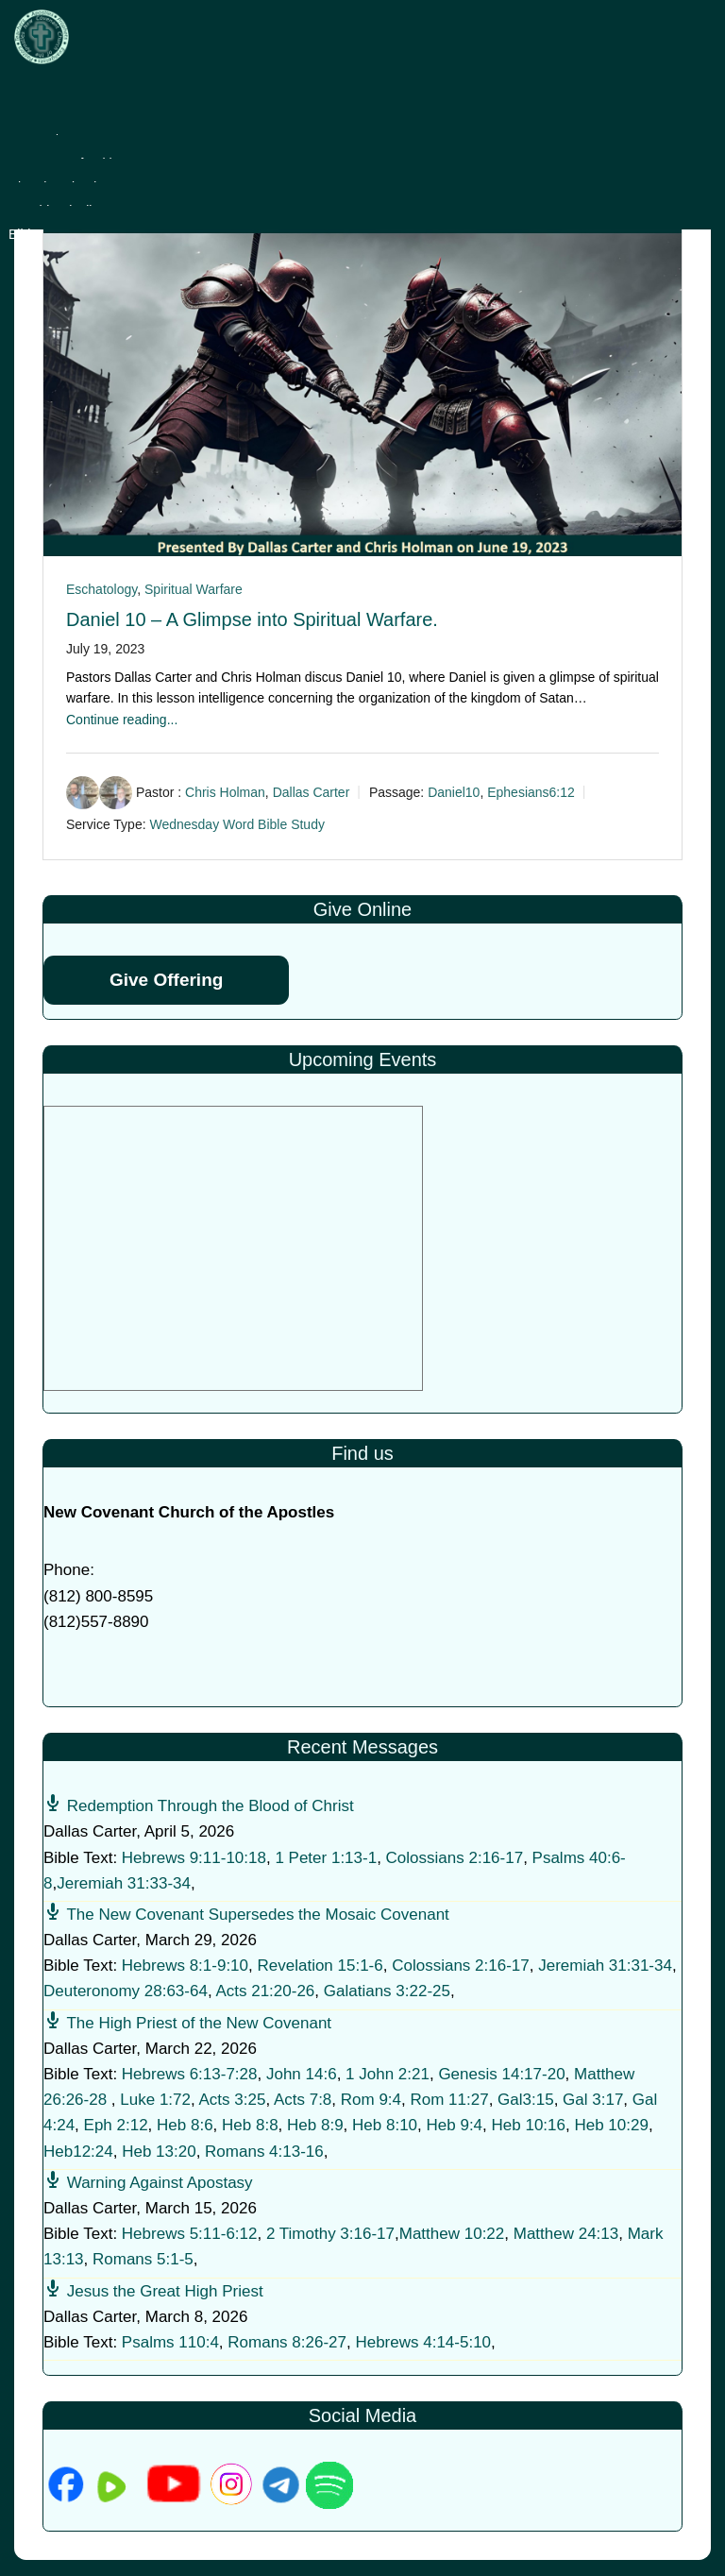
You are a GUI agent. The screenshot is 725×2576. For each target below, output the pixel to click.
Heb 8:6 (185, 2125)
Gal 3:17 (593, 2100)
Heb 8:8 (250, 2125)
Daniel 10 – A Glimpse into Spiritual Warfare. (252, 619)
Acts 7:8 (302, 2100)
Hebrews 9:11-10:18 (194, 1858)
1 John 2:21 (388, 2074)
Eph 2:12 (116, 2125)
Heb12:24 (78, 2152)
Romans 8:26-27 (287, 2342)
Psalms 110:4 (170, 2342)
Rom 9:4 (371, 2100)
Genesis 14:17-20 (501, 2074)
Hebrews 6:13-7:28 (190, 2074)
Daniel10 (454, 793)
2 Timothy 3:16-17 (330, 2234)
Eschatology (101, 589)
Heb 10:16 (528, 2125)
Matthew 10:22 (452, 2234)
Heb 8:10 (384, 2125)
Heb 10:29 (611, 2125)
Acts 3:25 (232, 2100)
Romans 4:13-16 (264, 2152)
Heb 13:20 (158, 2152)
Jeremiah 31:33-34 (124, 1883)
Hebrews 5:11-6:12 (190, 2234)
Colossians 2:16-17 (455, 1858)
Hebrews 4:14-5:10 (423, 2342)
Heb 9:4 (455, 2125)
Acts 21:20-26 (264, 1991)
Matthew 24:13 (566, 2234)
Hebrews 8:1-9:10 (185, 1965)
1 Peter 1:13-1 (326, 1858)
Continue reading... (121, 719)
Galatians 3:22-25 (387, 1991)
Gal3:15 (525, 2100)
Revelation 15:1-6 (319, 1965)
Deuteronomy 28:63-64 (125, 1991)
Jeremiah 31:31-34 (605, 1965)
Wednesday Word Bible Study (236, 824)
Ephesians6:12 (531, 793)
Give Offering (166, 980)
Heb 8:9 (315, 2125)
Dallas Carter (311, 793)
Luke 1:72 (155, 2100)
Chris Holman (225, 793)
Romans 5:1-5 (143, 2259)
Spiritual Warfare (193, 589)
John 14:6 (301, 2074)
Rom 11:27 (449, 2100)
